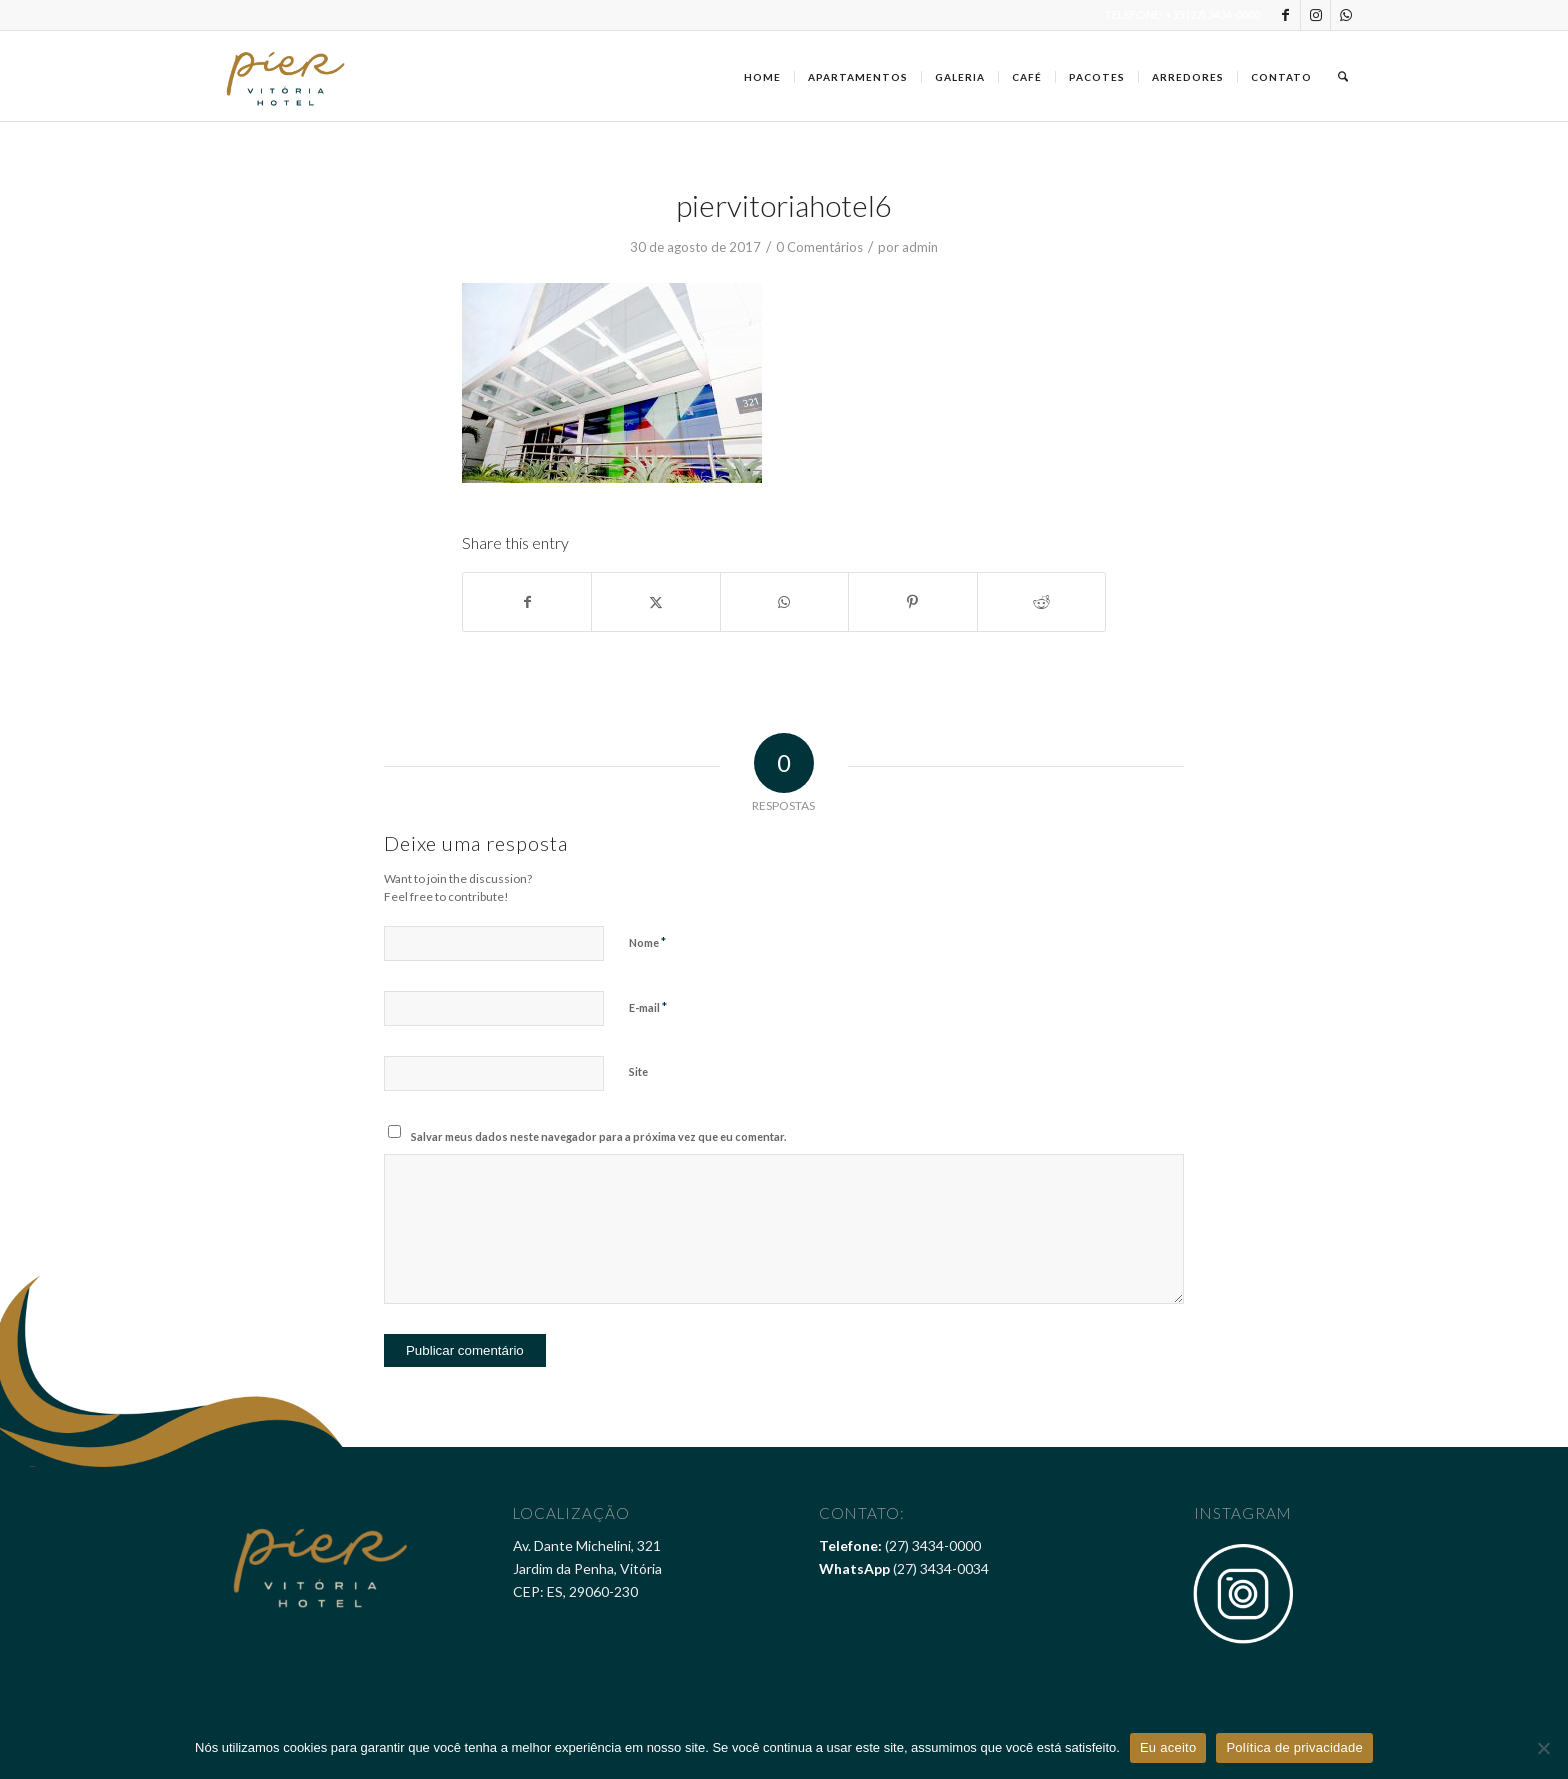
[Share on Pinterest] (912, 602)
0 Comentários (819, 247)
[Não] (1543, 1748)
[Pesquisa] (1343, 76)
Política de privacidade (1294, 1747)
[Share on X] (655, 602)
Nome (647, 942)
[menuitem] (762, 76)
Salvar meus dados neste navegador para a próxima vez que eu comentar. (598, 1136)
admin (920, 247)
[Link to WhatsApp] (1346, 15)
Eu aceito (1168, 1747)
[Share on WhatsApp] (784, 602)
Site (638, 1071)
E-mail (648, 1007)
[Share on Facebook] (527, 602)
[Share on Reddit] (1041, 602)
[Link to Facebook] (1285, 15)
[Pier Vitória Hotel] (287, 76)
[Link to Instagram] (1315, 15)
